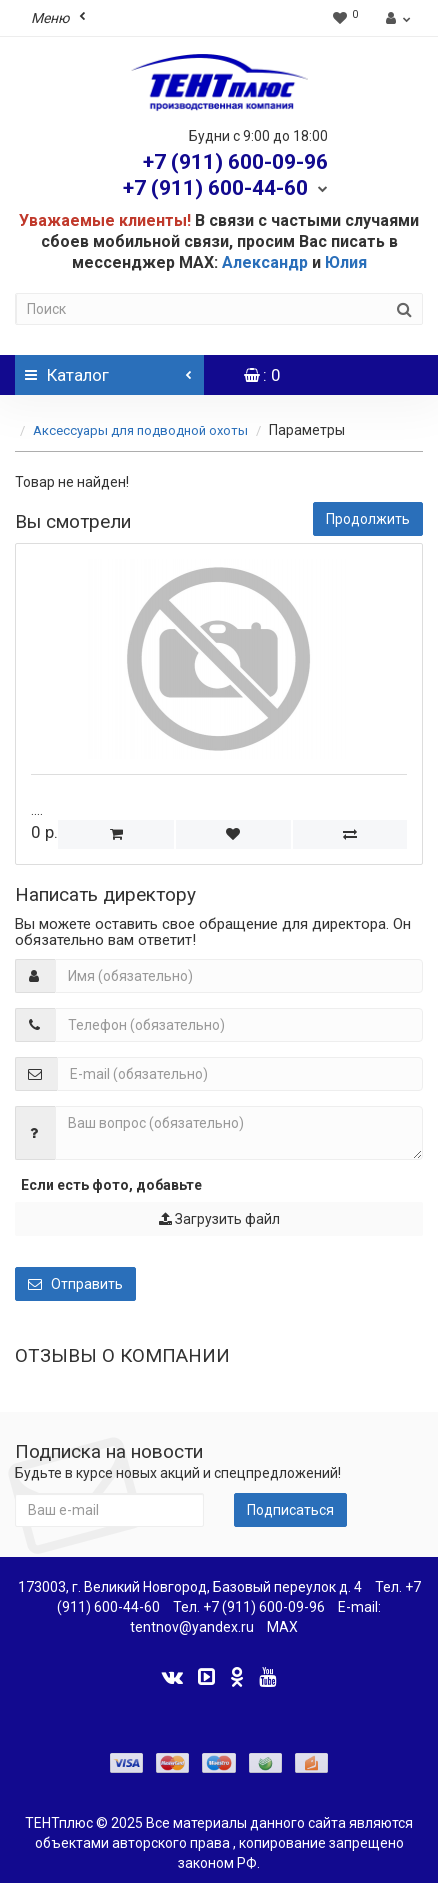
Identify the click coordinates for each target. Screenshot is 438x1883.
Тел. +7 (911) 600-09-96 (249, 1607)
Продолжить (368, 519)
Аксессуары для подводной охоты (140, 430)
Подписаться (290, 1510)
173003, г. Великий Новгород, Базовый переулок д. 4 (190, 1587)
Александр (265, 262)
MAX (282, 1627)
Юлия (346, 262)
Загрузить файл (219, 1219)
